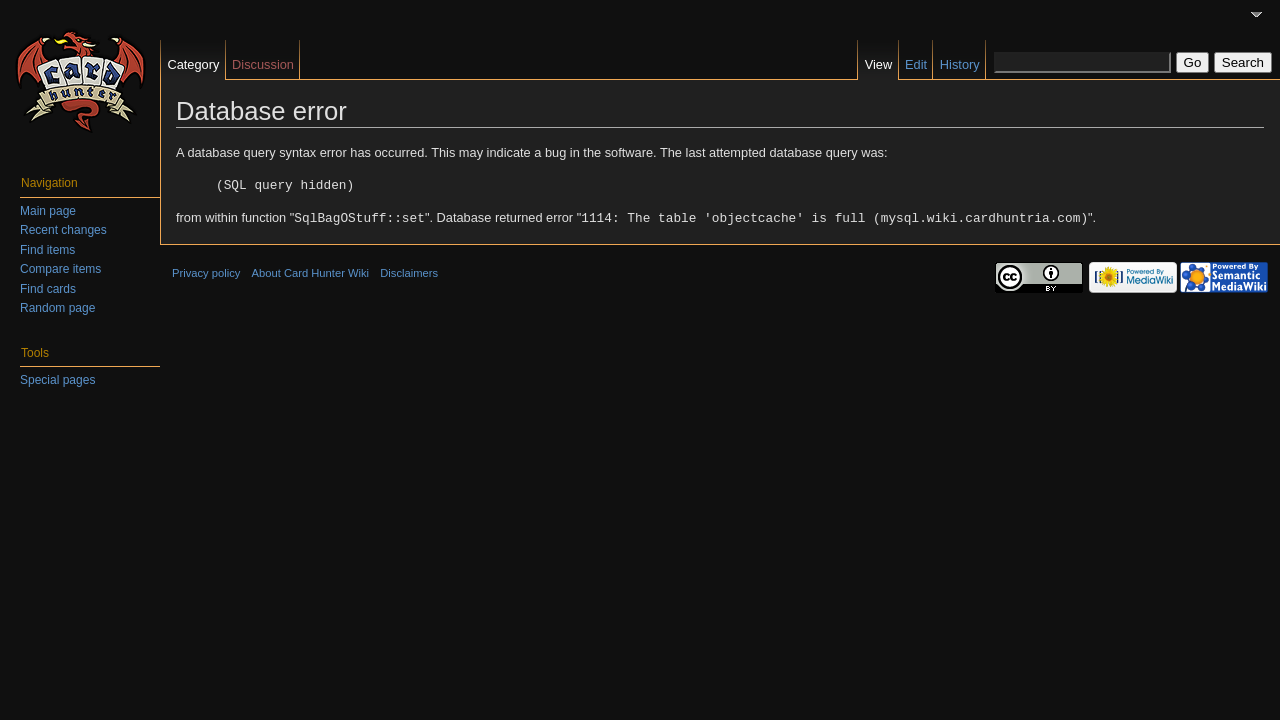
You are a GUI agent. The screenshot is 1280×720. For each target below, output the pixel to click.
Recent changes (63, 230)
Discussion (263, 64)
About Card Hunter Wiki (311, 271)
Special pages (57, 380)
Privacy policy (206, 271)
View (879, 64)
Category (193, 64)
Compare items (60, 269)
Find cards (48, 289)
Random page (57, 308)
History (960, 64)
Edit (916, 64)
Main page (48, 211)
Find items (47, 250)
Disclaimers (409, 271)
